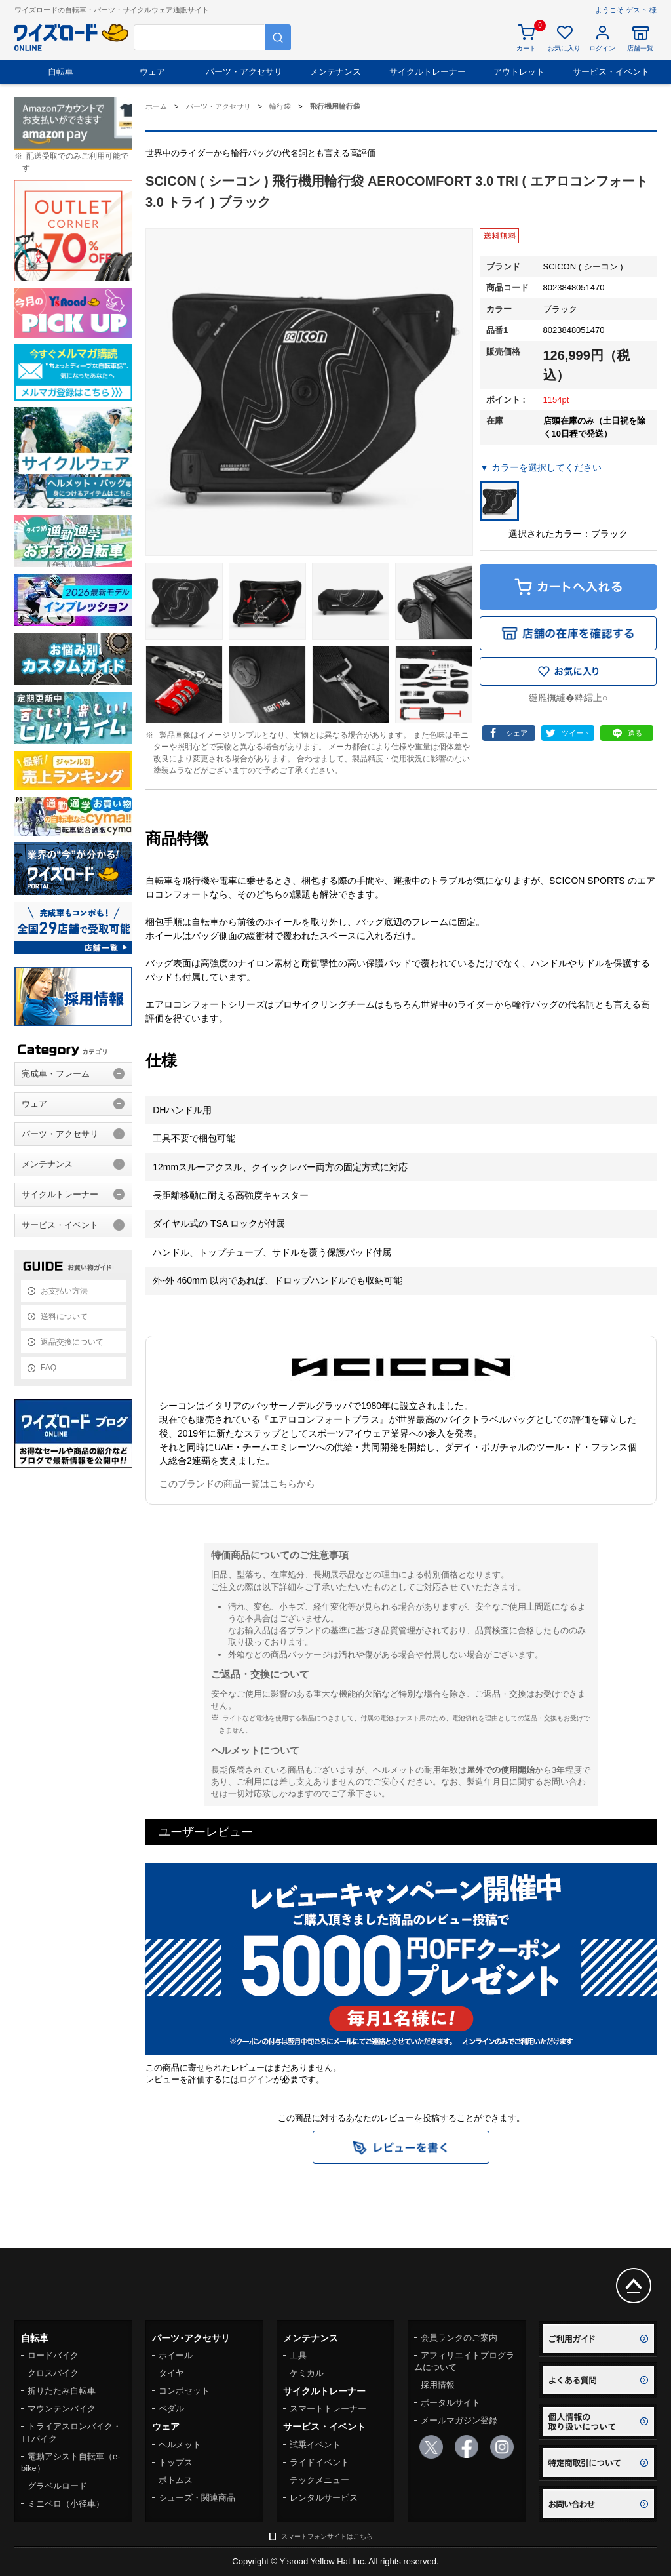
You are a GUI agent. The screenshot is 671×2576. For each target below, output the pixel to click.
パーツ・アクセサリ (244, 72)
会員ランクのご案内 (459, 2338)
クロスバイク (53, 2373)
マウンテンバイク (62, 2408)
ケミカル (307, 2373)
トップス (176, 2462)
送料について (64, 1316)
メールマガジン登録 (459, 2420)
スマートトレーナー (328, 2408)
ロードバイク (53, 2355)
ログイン (256, 2079)
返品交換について (72, 1342)
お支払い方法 (64, 1291)
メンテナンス (335, 72)
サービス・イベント (611, 72)
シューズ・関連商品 (197, 2498)
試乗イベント (315, 2444)
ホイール (176, 2355)
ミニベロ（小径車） (66, 2503)
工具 (298, 2355)
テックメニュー (319, 2480)
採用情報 (438, 2385)
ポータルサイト (450, 2403)
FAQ (48, 1367)
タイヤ (171, 2373)
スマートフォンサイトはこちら (327, 2536)
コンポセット (184, 2391)
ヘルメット (180, 2444)
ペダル (171, 2408)
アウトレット (519, 72)
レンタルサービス (324, 2498)
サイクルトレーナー (427, 72)
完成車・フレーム (56, 1074)
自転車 (60, 72)
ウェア (152, 72)
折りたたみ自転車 (62, 2391)
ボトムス (176, 2480)
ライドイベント (319, 2462)
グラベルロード (57, 2486)
